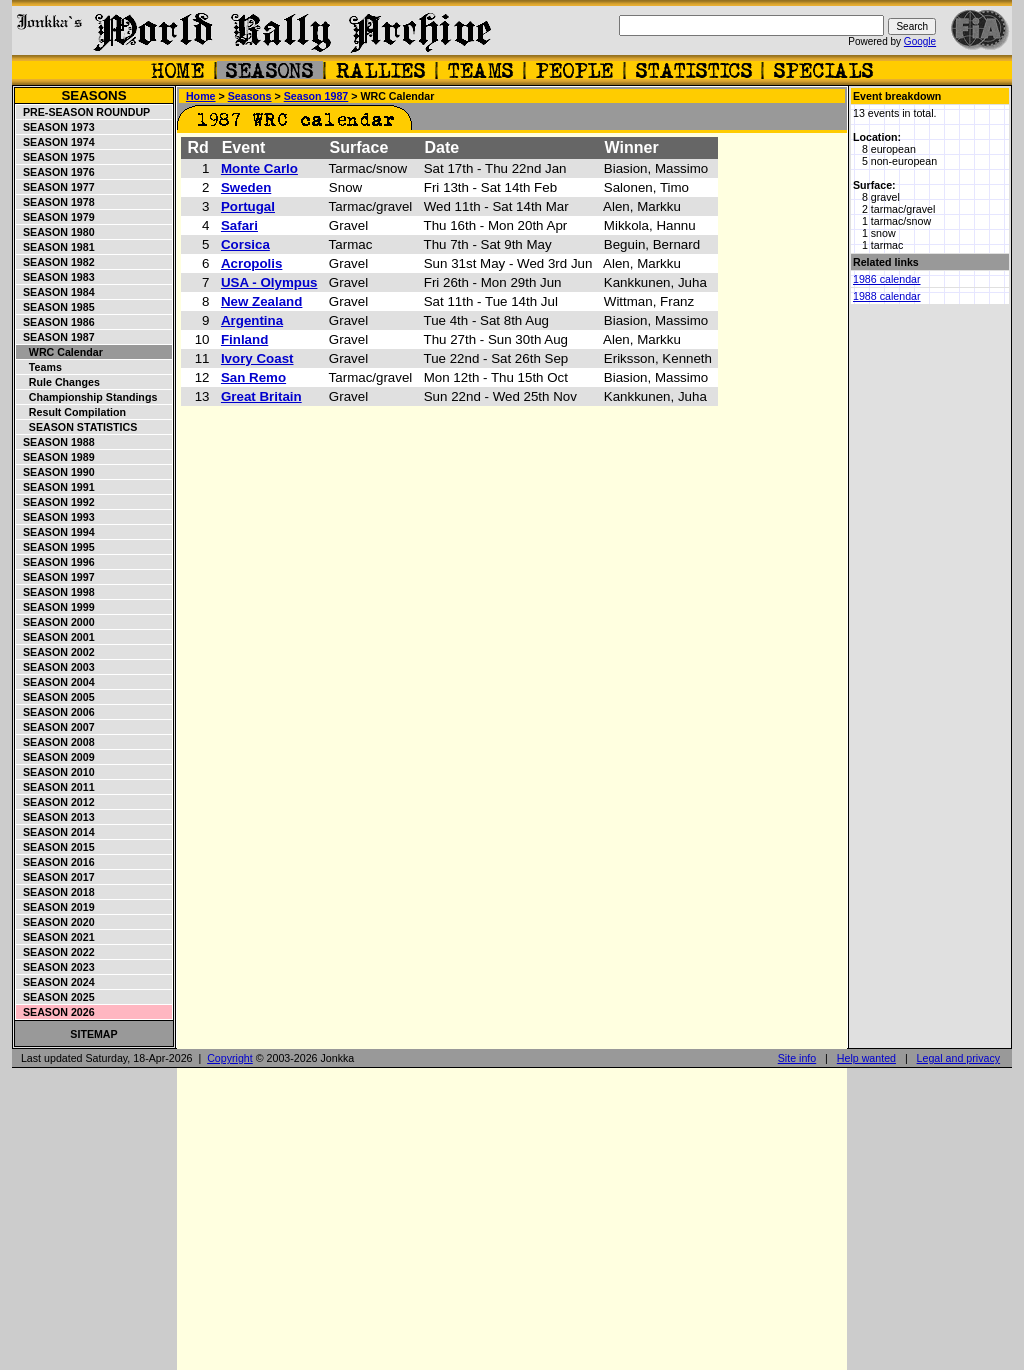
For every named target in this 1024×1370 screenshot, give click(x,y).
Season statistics (77, 427)
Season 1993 (56, 517)
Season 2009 (56, 757)
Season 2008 (56, 742)
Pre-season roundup (83, 112)
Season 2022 (56, 952)
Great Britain (261, 396)
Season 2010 (56, 772)
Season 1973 (56, 127)
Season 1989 (56, 457)
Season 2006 (56, 712)
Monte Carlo (259, 168)
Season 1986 (56, 322)
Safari (239, 225)
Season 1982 (56, 262)
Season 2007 (56, 727)
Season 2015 (56, 847)
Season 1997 (56, 577)
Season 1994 (56, 532)
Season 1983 (56, 277)
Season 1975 (56, 157)
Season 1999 (56, 607)
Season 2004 (56, 682)
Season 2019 (56, 907)
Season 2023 (56, 967)
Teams (39, 367)
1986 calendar (887, 279)
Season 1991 (56, 487)
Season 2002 (56, 652)
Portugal (248, 206)
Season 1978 (56, 202)
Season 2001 (56, 637)
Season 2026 (56, 1012)
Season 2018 (56, 892)
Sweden (246, 187)
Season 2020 (56, 922)
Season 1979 (56, 217)
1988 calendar (887, 296)
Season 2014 (56, 832)
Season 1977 (56, 187)
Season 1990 (56, 472)
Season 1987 (56, 337)
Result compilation (71, 412)
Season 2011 (56, 787)
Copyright (230, 1058)
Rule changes (58, 382)
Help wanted (866, 1058)
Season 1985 (56, 307)
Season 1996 (56, 562)
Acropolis (251, 263)
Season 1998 (56, 592)
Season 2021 (56, 937)
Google (920, 41)
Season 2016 (56, 862)
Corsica (245, 244)
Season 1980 (56, 232)
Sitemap (93, 1034)
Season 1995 (56, 547)
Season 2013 (56, 817)
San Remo (253, 377)
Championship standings (87, 397)
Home (201, 96)
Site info (797, 1058)
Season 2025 (56, 997)
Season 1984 (56, 292)
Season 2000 (56, 622)
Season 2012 (56, 802)
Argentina (252, 320)
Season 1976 (56, 172)
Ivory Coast (257, 358)
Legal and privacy (959, 1058)
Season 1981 (56, 247)
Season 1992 (56, 502)
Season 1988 (56, 442)
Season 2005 (56, 697)
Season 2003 (56, 667)
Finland (244, 339)
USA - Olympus (269, 282)
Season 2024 (56, 982)
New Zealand (261, 301)
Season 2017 (56, 877)
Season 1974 (56, 142)
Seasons (93, 95)
